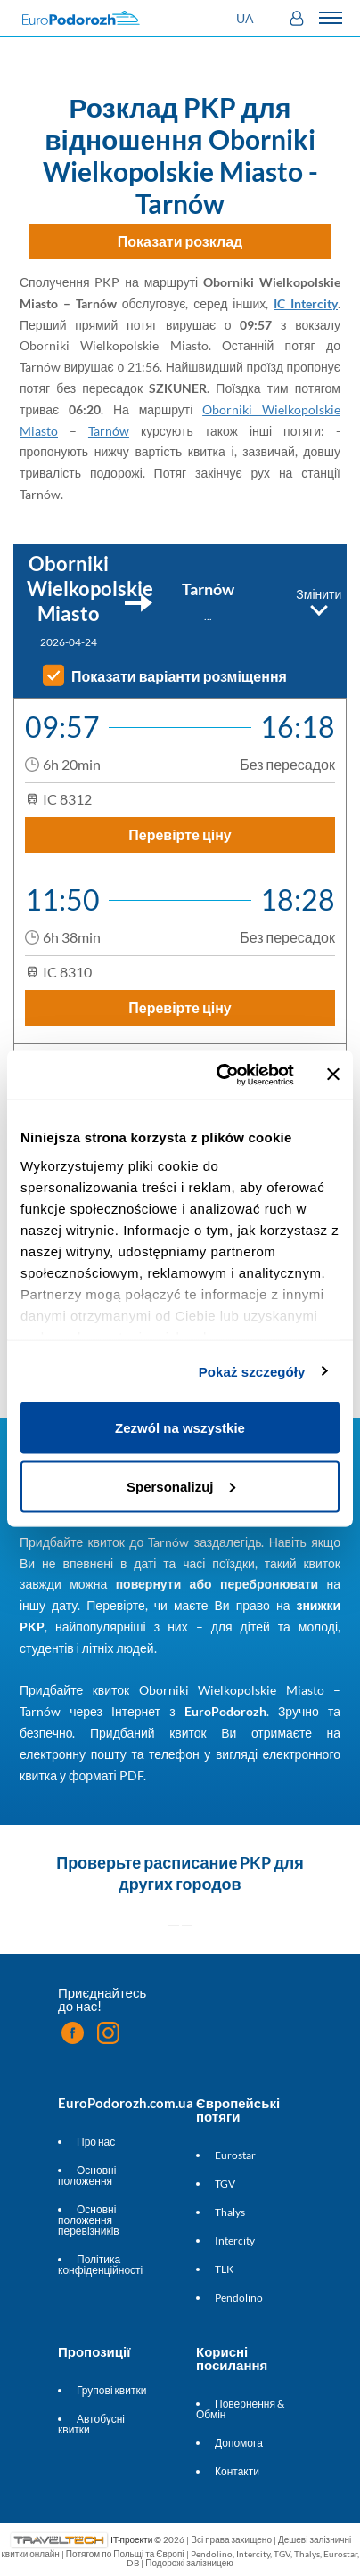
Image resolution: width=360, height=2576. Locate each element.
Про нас (96, 2141)
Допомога (239, 2442)
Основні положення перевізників (88, 2220)
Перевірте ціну (180, 834)
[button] (247, 18)
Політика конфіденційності (100, 2265)
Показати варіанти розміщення (179, 676)
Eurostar (235, 2155)
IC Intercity (306, 303)
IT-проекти (131, 2539)
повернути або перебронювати (217, 1583)
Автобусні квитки (91, 2424)
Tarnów (108, 430)
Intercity (235, 2240)
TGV (225, 2183)
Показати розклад (180, 241)
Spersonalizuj (181, 1485)
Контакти (237, 2471)
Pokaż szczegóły (252, 1370)
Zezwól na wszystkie (180, 1427)
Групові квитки (111, 2390)
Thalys (230, 2212)
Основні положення (87, 2175)
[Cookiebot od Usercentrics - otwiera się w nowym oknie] (221, 1074)
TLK (224, 2269)
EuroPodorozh (225, 1711)
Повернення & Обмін (240, 2409)
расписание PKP (207, 1862)
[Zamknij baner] (333, 1074)
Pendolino (239, 2297)
